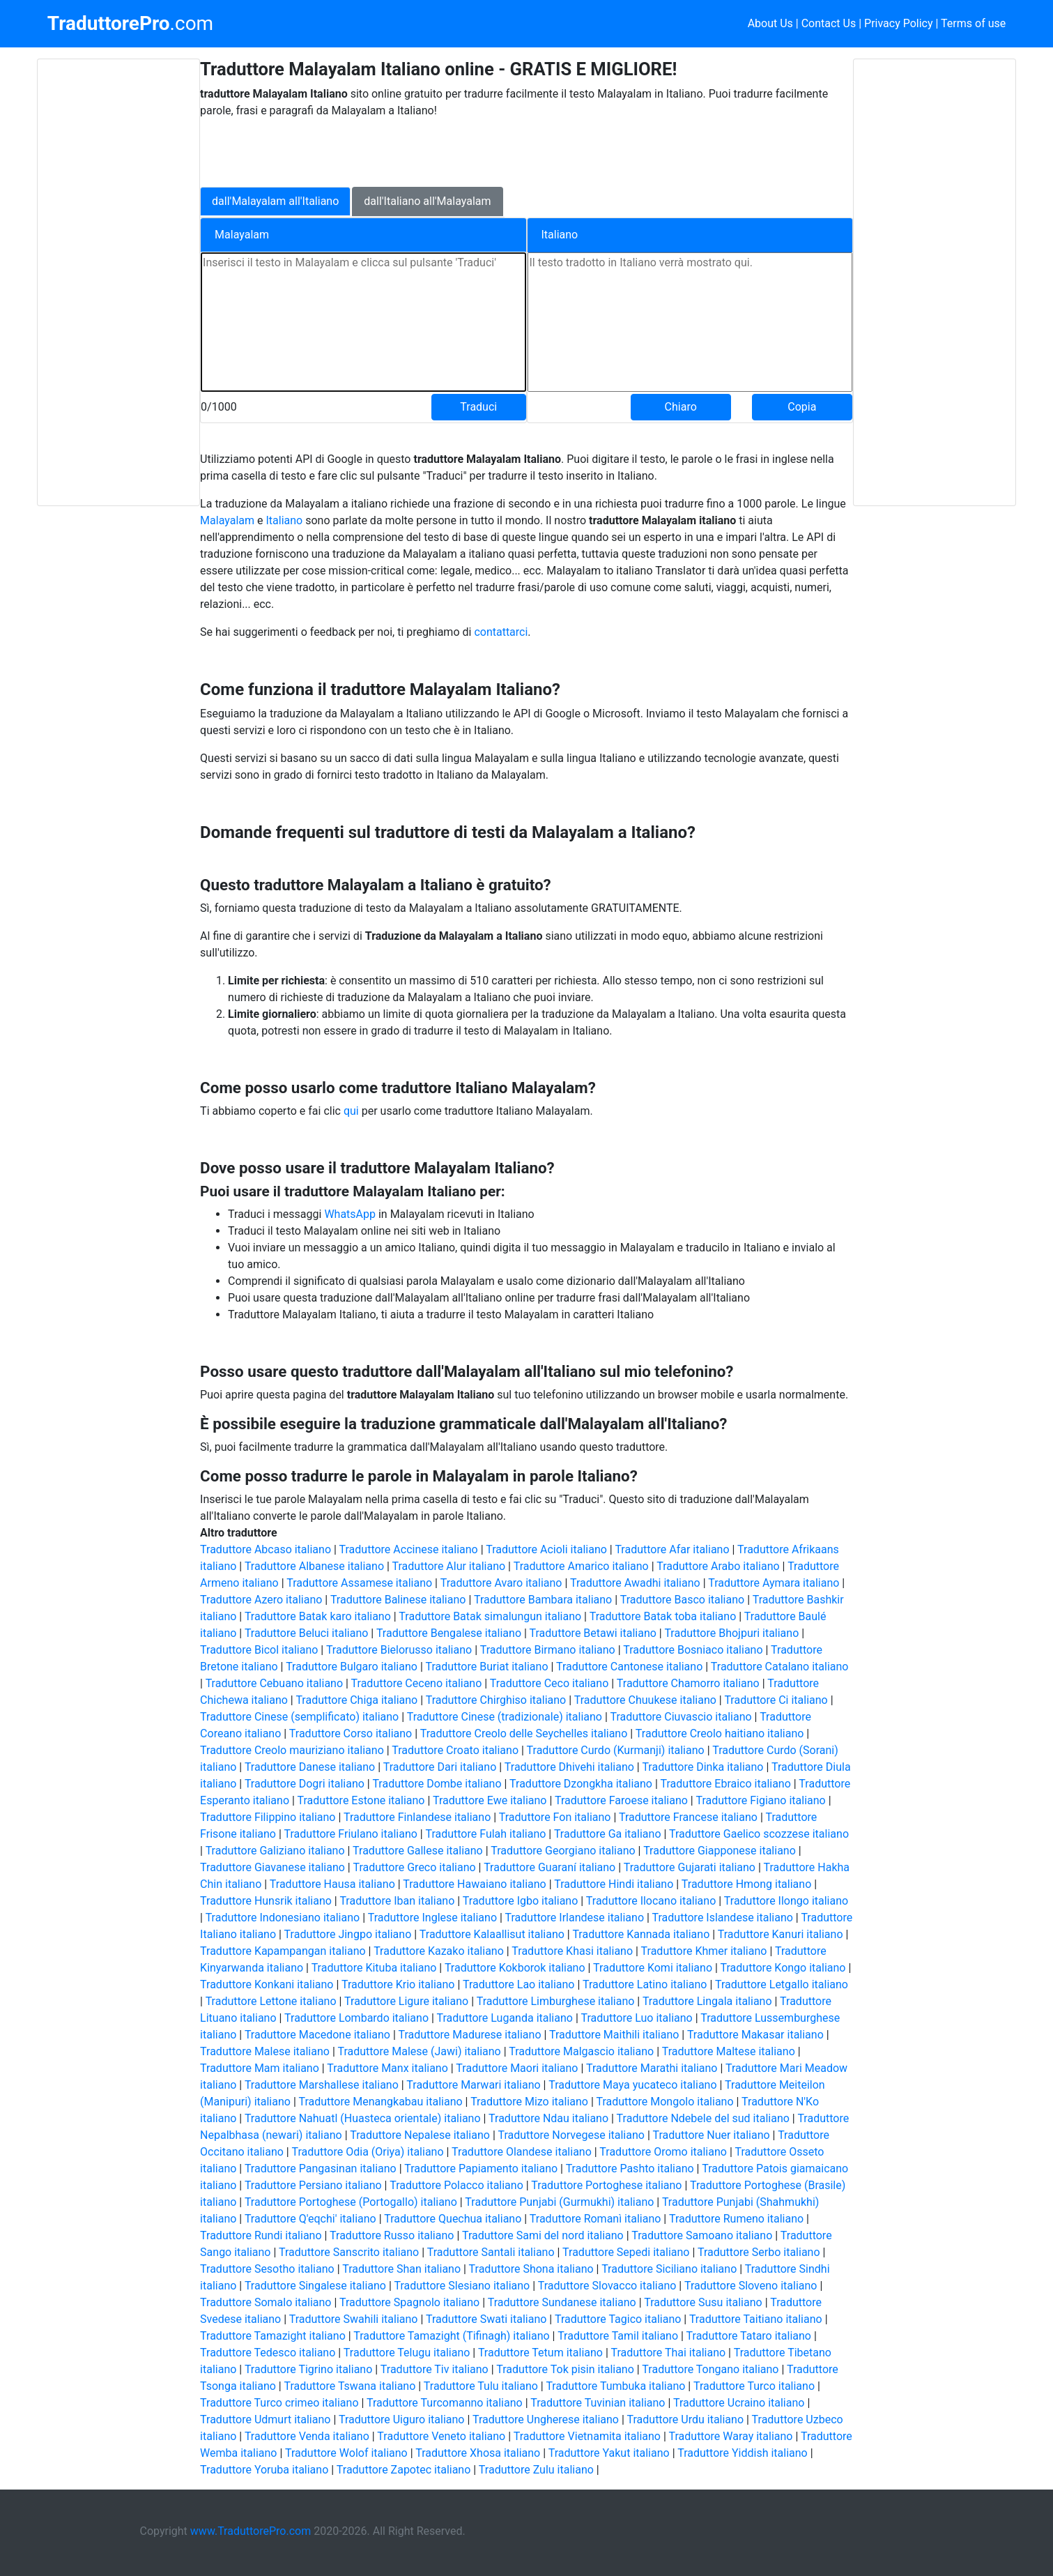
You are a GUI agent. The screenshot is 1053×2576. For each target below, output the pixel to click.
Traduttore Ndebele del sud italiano (703, 2118)
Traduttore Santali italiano (491, 2252)
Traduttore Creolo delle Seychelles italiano (524, 1733)
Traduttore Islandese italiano (722, 1917)
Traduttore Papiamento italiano (481, 2168)
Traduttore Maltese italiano (728, 2051)
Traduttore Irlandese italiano (574, 1917)
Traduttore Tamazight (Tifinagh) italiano (451, 2335)
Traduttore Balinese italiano (398, 1599)
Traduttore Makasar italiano (755, 2034)
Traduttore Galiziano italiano (275, 1850)
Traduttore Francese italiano (688, 1817)
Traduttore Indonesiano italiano (283, 1917)
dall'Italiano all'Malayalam (427, 201)
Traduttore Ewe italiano (489, 1800)
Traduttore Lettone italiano (271, 2001)
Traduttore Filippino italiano (267, 1817)
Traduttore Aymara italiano (773, 1583)
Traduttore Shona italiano (531, 2269)
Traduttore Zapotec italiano (404, 2469)
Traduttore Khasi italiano (572, 1951)
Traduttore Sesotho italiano (267, 2269)
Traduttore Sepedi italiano (625, 2252)
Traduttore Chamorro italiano (688, 1683)
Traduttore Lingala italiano (707, 2001)
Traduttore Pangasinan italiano (321, 2168)
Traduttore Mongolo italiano (664, 2101)
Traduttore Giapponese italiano (719, 1850)
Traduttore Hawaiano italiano (474, 1884)
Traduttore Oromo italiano (663, 2151)
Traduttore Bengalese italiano (448, 1633)
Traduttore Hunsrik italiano (266, 1900)
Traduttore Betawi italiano (593, 1633)
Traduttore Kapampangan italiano (283, 1951)
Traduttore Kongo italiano (783, 1967)
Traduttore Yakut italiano (609, 2453)
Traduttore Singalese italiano (315, 2285)
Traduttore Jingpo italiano (348, 1934)
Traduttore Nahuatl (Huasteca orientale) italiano (363, 2118)
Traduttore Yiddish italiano (742, 2453)
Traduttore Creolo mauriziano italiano (292, 1750)
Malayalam (227, 520)
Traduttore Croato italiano (455, 1750)
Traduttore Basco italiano (682, 1599)
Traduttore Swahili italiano (353, 2319)
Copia (801, 406)
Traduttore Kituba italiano (374, 1967)
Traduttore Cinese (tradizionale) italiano (504, 1716)
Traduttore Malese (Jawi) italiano (418, 2051)
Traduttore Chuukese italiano (645, 1700)
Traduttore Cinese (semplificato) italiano (299, 1716)
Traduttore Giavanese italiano (272, 1867)
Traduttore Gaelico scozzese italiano (759, 1833)
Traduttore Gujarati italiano (689, 1867)
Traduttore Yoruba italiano (264, 2469)
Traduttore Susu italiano (703, 2302)
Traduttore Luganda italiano (505, 2018)
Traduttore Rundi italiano (260, 2235)
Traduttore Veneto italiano (441, 2436)
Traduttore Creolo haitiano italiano (720, 1733)
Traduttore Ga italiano (607, 1833)
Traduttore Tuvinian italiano (597, 2402)
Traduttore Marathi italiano (651, 2068)
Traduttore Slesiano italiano (462, 2285)
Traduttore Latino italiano (645, 1984)
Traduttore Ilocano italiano (651, 1900)
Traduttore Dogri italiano (304, 1783)
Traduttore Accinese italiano (408, 1549)
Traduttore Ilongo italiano (786, 1900)
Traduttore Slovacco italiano (607, 2285)
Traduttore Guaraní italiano (549, 1867)
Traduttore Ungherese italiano (545, 2419)
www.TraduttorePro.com (250, 2531)
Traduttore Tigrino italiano (308, 2369)
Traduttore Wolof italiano (346, 2453)
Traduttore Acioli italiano (546, 1549)
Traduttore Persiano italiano (313, 2185)
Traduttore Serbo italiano (759, 2252)
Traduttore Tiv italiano (435, 2369)
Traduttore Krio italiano (398, 1984)
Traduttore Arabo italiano (717, 1566)
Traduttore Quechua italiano (452, 2218)
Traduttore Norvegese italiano (571, 2135)
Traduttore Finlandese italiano (417, 1817)
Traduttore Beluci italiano (306, 1633)
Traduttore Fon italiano (555, 1817)
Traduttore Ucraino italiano (738, 2402)
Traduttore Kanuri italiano (780, 1934)
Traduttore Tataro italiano (748, 2335)
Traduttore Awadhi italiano (635, 1583)
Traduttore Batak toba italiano (663, 1616)
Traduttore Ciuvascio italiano (680, 1716)
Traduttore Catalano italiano (780, 1666)
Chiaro (681, 406)
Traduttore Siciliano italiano (669, 2269)
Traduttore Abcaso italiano (265, 1549)
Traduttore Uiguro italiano (401, 2419)
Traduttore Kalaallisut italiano (492, 1934)
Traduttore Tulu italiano (481, 2386)
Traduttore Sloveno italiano (750, 2285)
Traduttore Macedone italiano (317, 2034)
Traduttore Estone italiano (361, 1800)
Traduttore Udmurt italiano (265, 2419)
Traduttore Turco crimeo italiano (279, 2402)
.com (130, 23)
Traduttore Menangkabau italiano (380, 2101)
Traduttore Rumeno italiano (736, 2218)
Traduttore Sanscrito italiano (349, 2252)
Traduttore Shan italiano (401, 2269)
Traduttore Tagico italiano (618, 2319)
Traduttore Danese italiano (310, 1767)
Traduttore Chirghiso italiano (496, 1700)
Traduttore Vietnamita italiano (587, 2436)
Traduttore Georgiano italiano (563, 1850)
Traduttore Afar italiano (672, 1549)
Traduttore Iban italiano (396, 1900)
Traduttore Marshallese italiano (322, 2084)
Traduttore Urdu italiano (685, 2419)
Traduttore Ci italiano (775, 1700)
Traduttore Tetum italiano (540, 2352)
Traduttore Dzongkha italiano (580, 1783)
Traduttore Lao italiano (518, 1984)
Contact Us (828, 23)
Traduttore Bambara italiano (543, 1599)
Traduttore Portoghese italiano (606, 2185)
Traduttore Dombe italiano (436, 1783)
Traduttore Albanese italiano (314, 1566)
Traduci (478, 406)
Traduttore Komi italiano (652, 1967)
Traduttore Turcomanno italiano (445, 2402)
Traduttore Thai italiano (667, 2352)
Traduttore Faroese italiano (621, 1800)
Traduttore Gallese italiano (418, 1850)
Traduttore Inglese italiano (432, 1917)
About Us (770, 23)
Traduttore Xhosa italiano (477, 2453)
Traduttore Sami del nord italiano (543, 2235)
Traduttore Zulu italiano (536, 2469)
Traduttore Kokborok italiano (515, 1967)
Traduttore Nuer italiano (710, 2135)
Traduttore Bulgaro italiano (351, 1666)
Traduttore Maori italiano (517, 2068)
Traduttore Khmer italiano (704, 1951)
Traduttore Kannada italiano (640, 1934)
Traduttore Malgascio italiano (581, 2051)
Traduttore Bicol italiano (259, 1649)
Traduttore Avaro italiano (501, 1583)
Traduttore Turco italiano (754, 2386)
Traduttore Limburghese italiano (556, 2001)
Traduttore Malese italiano (265, 2051)
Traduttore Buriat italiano (486, 1666)
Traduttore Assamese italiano (359, 1583)
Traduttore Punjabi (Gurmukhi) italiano (559, 2202)
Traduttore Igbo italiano (520, 1900)
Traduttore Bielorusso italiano (399, 1649)
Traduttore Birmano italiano (547, 1649)
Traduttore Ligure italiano (406, 2001)
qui (351, 1111)
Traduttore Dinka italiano (702, 1767)
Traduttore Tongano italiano (710, 2369)
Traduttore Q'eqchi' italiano (310, 2218)
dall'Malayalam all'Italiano (275, 201)
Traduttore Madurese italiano (469, 2034)
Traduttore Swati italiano (486, 2319)
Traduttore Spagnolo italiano (409, 2302)
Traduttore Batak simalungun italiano (490, 1616)
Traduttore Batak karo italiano (318, 1616)
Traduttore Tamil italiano (618, 2335)
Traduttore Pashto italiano (630, 2168)
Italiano (285, 520)
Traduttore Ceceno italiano (416, 1683)
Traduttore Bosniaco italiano (692, 1649)
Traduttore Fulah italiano (485, 1833)
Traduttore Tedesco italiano (267, 2352)
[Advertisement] (118, 282)
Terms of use (973, 23)
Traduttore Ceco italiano (549, 1683)
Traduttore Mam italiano (259, 2068)
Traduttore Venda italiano (307, 2436)
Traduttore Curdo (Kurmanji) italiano (616, 1750)
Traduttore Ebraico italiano (726, 1783)
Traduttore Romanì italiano (595, 2218)
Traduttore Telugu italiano (407, 2352)
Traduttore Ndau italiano (548, 2118)
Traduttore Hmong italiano (746, 1884)
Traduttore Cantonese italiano (629, 1666)
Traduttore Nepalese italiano (420, 2135)
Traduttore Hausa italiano (332, 1884)
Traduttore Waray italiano (731, 2436)
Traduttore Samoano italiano (701, 2235)
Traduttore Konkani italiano (266, 1984)
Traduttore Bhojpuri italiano (731, 1633)
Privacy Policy (898, 23)
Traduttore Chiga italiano (356, 1700)
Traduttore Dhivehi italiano (569, 1767)
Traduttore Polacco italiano (456, 2185)
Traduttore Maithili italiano (614, 2034)
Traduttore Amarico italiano (581, 1566)
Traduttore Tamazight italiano (273, 2335)
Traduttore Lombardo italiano (356, 2018)
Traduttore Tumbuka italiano (615, 2386)
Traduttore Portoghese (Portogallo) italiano (351, 2202)
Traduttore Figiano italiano (760, 1800)
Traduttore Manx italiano (387, 2068)
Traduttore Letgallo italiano (781, 1984)
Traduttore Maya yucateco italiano (632, 2084)
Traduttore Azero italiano (261, 1599)
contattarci (501, 632)
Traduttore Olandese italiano (522, 2151)
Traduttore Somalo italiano (265, 2302)
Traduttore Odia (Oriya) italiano (367, 2151)
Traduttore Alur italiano (449, 1566)
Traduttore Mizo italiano (529, 2101)
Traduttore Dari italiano (440, 1767)
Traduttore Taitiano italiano (755, 2319)
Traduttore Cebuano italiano (274, 1683)
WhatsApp (350, 1214)
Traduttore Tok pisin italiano (565, 2369)
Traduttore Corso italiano (350, 1733)
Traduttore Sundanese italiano (562, 2302)
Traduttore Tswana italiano (349, 2386)
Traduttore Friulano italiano (350, 1833)
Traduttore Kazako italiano (439, 1951)
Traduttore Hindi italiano (613, 1884)
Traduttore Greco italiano (414, 1867)
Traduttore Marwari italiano (473, 2084)
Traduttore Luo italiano (636, 2018)
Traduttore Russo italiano (392, 2235)
